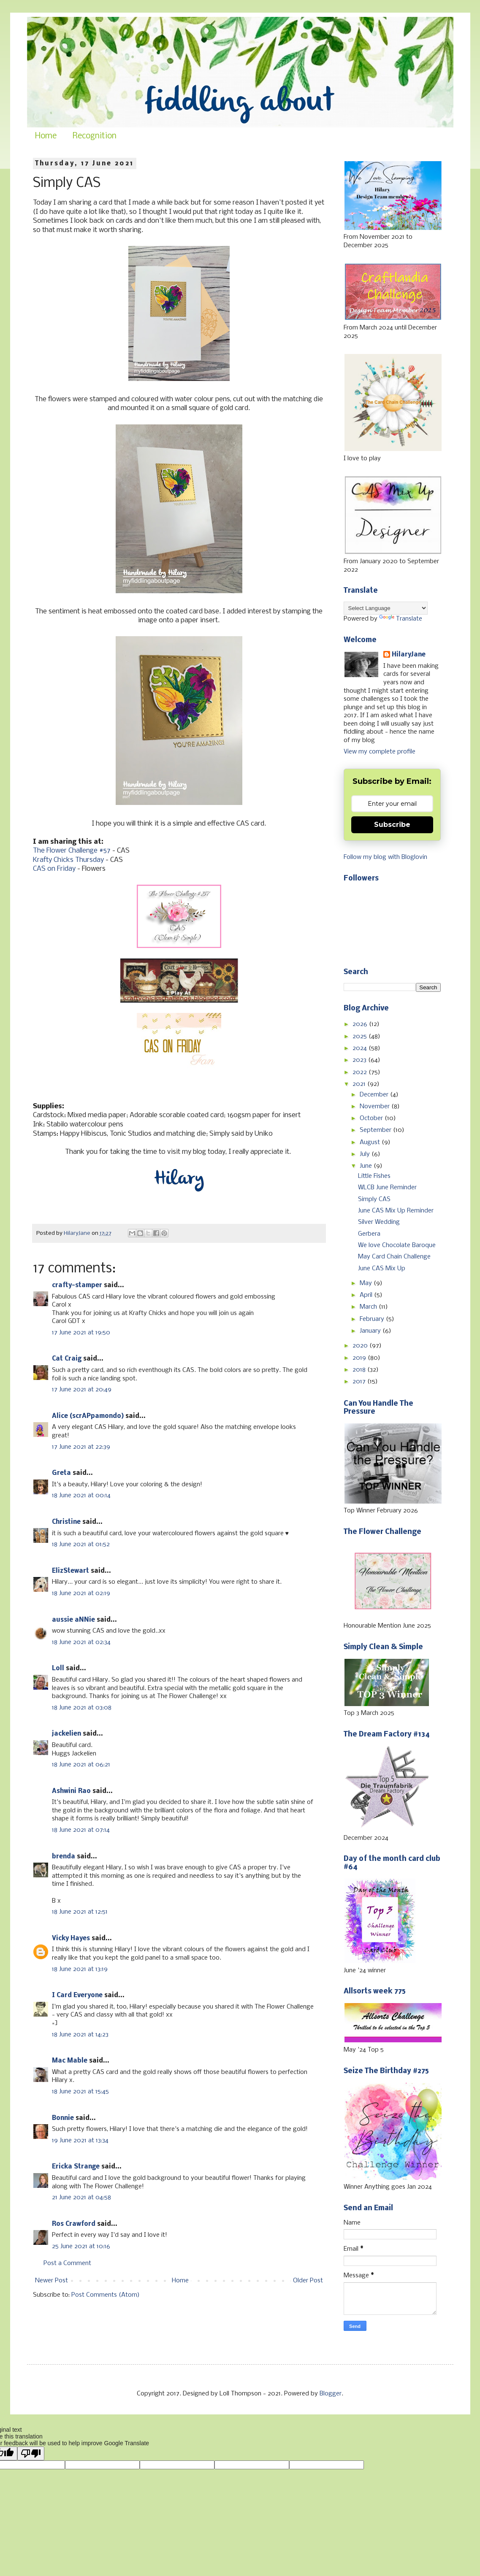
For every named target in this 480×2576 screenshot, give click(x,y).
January (371, 1331)
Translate (400, 619)
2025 (361, 1036)
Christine (66, 1522)
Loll (58, 1668)
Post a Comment (67, 2263)
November (375, 1106)
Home (46, 136)
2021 (360, 1084)
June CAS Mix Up (381, 1268)
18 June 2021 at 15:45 (80, 2091)
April (367, 1295)
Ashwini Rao (71, 1791)
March (369, 1307)
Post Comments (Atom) (105, 2295)
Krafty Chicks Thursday (68, 860)
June (367, 1166)
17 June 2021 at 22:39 (81, 1447)
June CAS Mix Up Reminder (396, 1210)
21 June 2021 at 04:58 (81, 2197)
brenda (63, 1856)
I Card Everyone (77, 1995)
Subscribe (392, 825)
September (376, 1130)
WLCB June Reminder (387, 1187)
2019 (360, 1358)
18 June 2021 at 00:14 (81, 1495)
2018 (360, 1369)
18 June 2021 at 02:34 (81, 1642)
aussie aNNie (73, 1620)
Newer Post (51, 2280)
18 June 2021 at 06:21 (81, 1764)
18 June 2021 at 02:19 (81, 1593)
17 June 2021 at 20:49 (81, 1389)
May (367, 1283)
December (375, 1094)
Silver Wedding (379, 1222)
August (371, 1142)
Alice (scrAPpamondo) (88, 1416)
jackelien (66, 1734)
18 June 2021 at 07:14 (81, 1830)
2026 (361, 1024)
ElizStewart (70, 1571)
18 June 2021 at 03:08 (81, 1707)
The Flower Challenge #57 (72, 850)
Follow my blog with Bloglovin (385, 857)
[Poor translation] (30, 2453)
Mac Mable (69, 2061)
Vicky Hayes (71, 1938)
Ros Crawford (73, 2224)
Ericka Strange (76, 2166)
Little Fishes (374, 1176)
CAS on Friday (54, 868)
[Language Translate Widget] (386, 608)
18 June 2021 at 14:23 (80, 2034)
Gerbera (369, 1234)
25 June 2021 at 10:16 (81, 2246)
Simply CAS (374, 1199)
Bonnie (63, 2118)
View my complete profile (379, 751)
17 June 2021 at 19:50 (81, 1332)
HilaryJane (409, 654)
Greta (61, 1473)
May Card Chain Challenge (394, 1256)
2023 (360, 1060)
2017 (360, 1381)
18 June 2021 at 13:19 (80, 1969)
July (366, 1154)
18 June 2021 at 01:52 (81, 1544)
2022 (361, 1072)
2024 (361, 1048)
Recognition (95, 136)
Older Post (308, 2280)
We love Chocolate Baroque (397, 1245)
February (373, 1319)
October (372, 1118)
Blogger (331, 2393)
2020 (361, 1345)
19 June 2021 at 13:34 (80, 2140)
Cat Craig (66, 1359)
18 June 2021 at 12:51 (80, 1912)
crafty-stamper (77, 1285)
